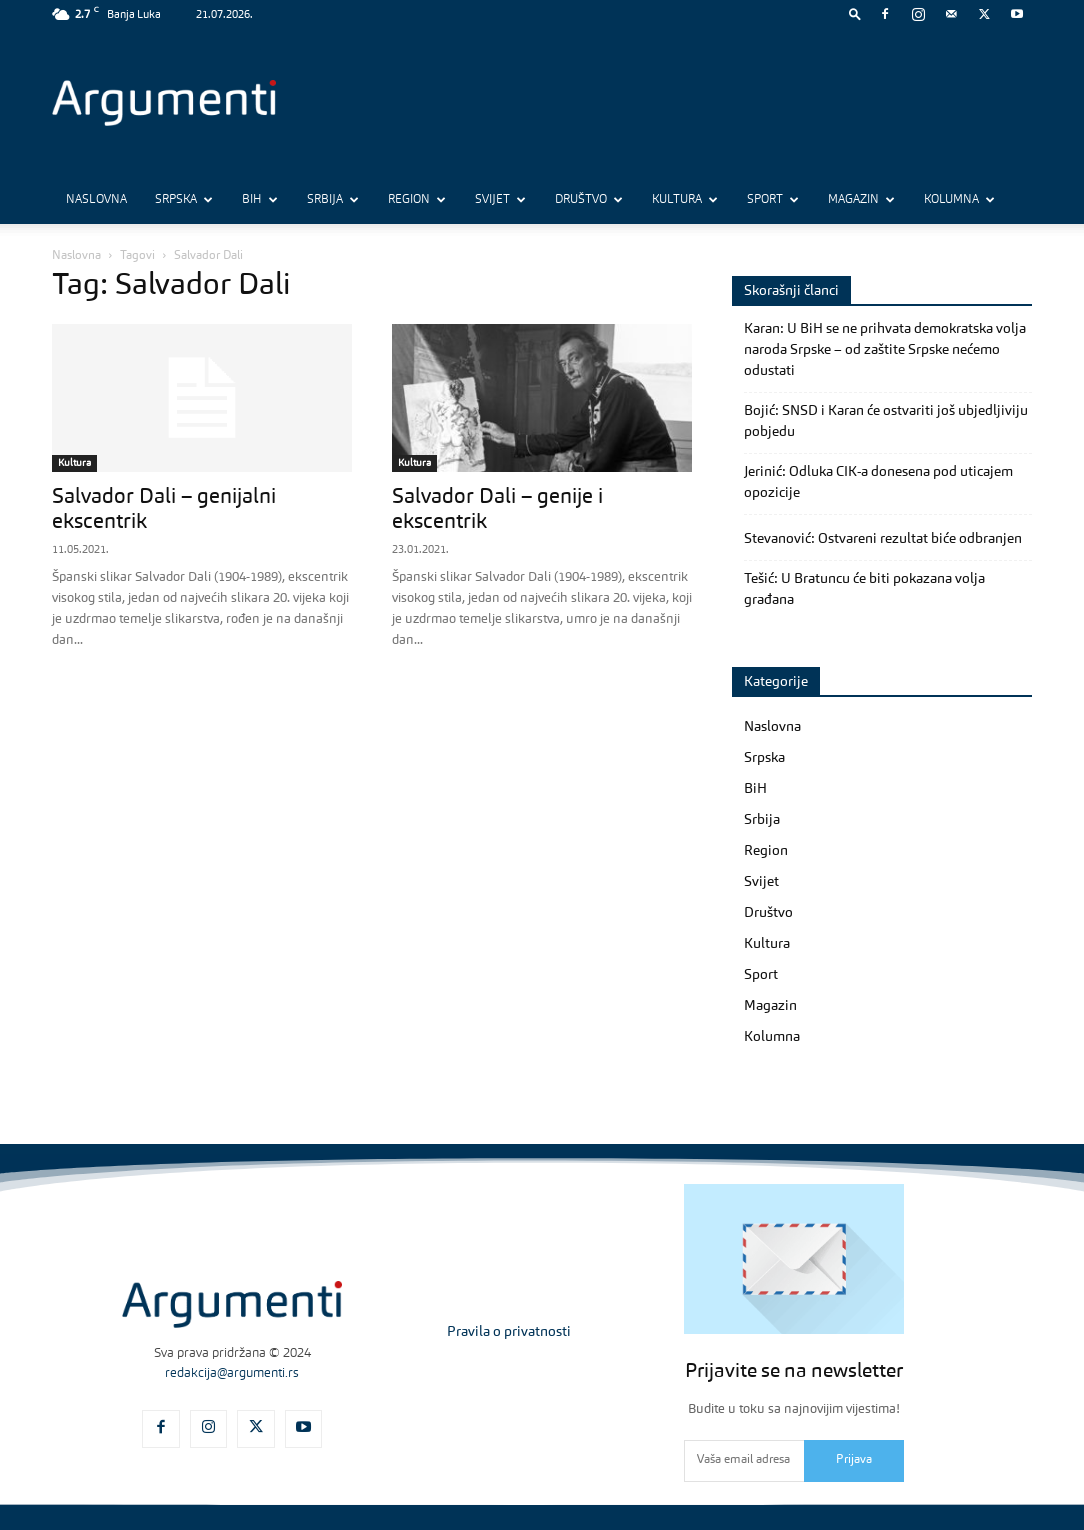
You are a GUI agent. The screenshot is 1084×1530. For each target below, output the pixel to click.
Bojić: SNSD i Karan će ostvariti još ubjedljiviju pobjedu (886, 421)
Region (417, 200)
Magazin (861, 200)
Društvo (589, 200)
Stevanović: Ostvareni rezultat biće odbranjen (883, 539)
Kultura (685, 200)
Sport (773, 200)
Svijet (500, 200)
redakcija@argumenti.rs (232, 1373)
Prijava (854, 1460)
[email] (744, 1461)
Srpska (184, 200)
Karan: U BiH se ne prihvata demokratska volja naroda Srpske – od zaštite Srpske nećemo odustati (885, 350)
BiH (260, 200)
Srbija (333, 200)
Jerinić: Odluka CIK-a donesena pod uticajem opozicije (878, 482)
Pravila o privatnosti (509, 1332)
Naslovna (96, 200)
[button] (855, 13)
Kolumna (959, 200)
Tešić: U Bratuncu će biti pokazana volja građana (864, 589)
